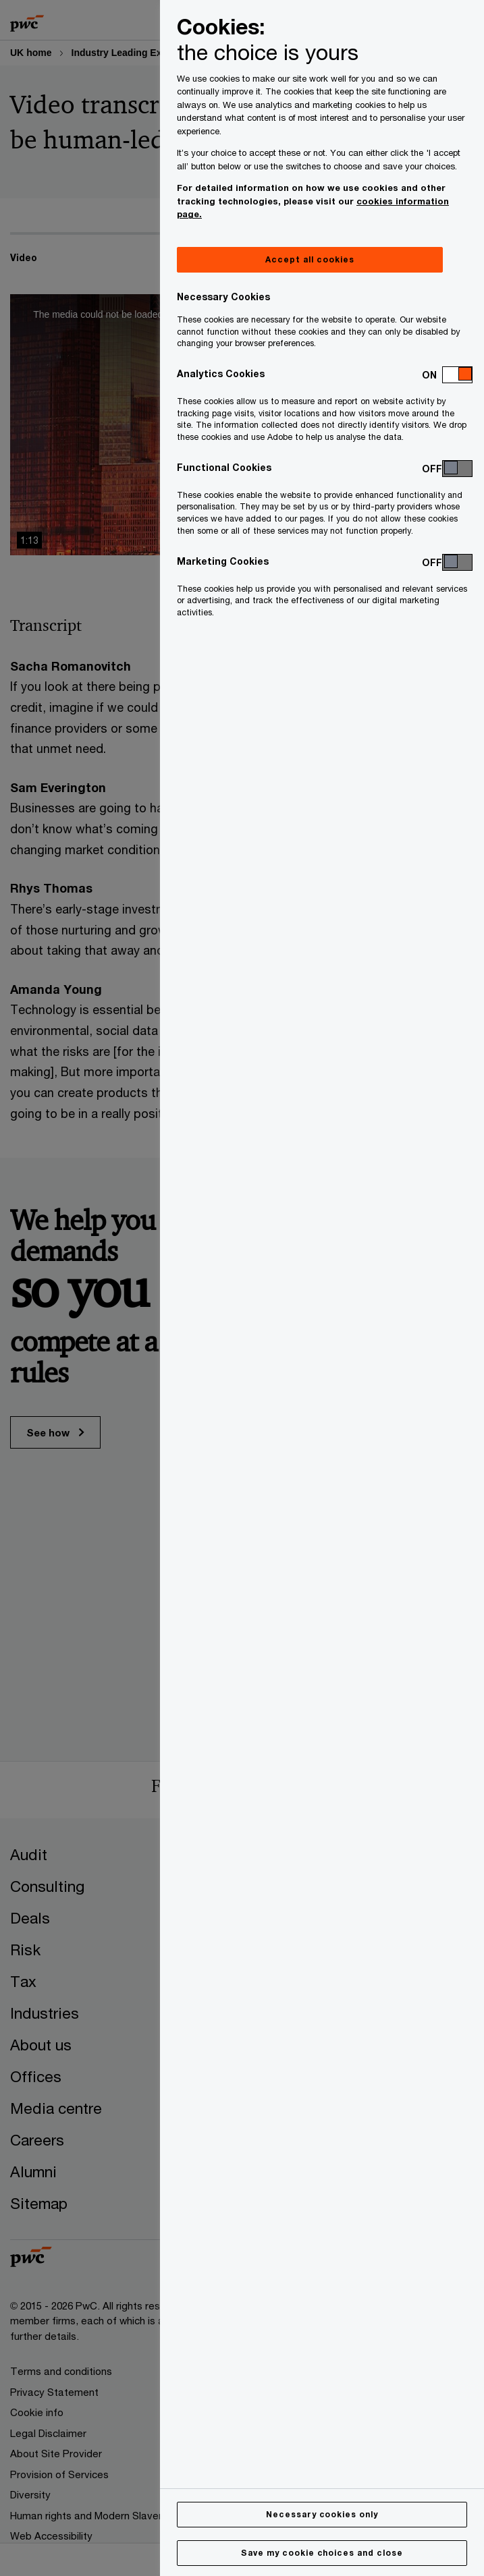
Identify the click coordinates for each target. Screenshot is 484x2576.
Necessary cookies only (322, 2514)
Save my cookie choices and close (322, 2553)
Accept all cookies (309, 259)
